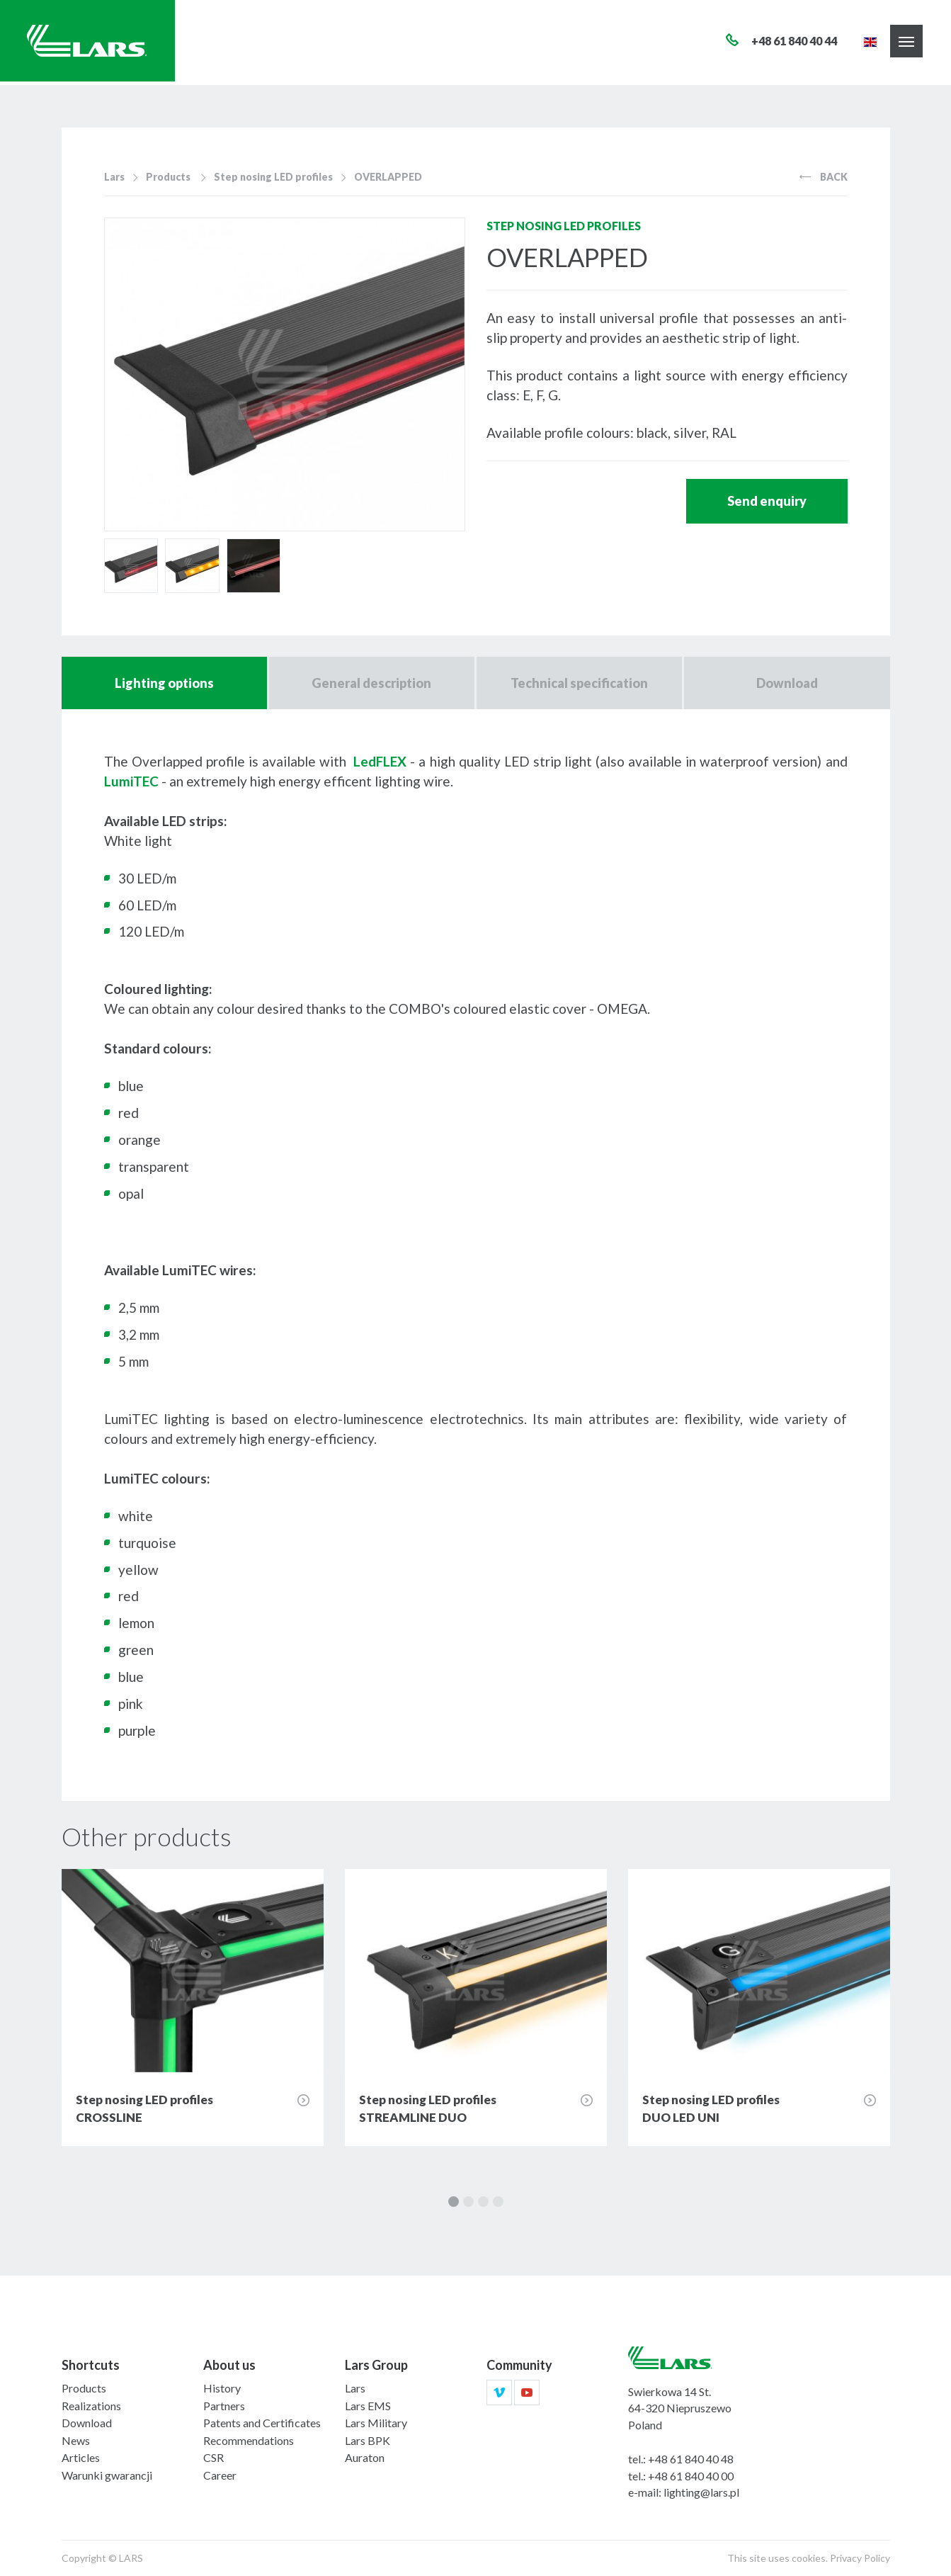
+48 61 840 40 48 (691, 2458)
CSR (213, 2457)
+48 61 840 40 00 (691, 2475)
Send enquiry (767, 501)
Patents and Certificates (262, 2422)
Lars (114, 177)
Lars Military (376, 2422)
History (222, 2388)
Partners (224, 2405)
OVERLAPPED (388, 177)
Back (823, 177)
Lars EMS (368, 2405)
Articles (81, 2457)
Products (168, 177)
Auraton (365, 2457)
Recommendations (248, 2440)
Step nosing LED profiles (273, 177)
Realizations (91, 2405)
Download (787, 683)
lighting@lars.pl (701, 2492)
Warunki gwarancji (107, 2475)
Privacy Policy (860, 2558)
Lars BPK (367, 2440)
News (76, 2440)
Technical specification (579, 683)
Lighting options (164, 683)
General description (371, 683)
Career (220, 2475)
